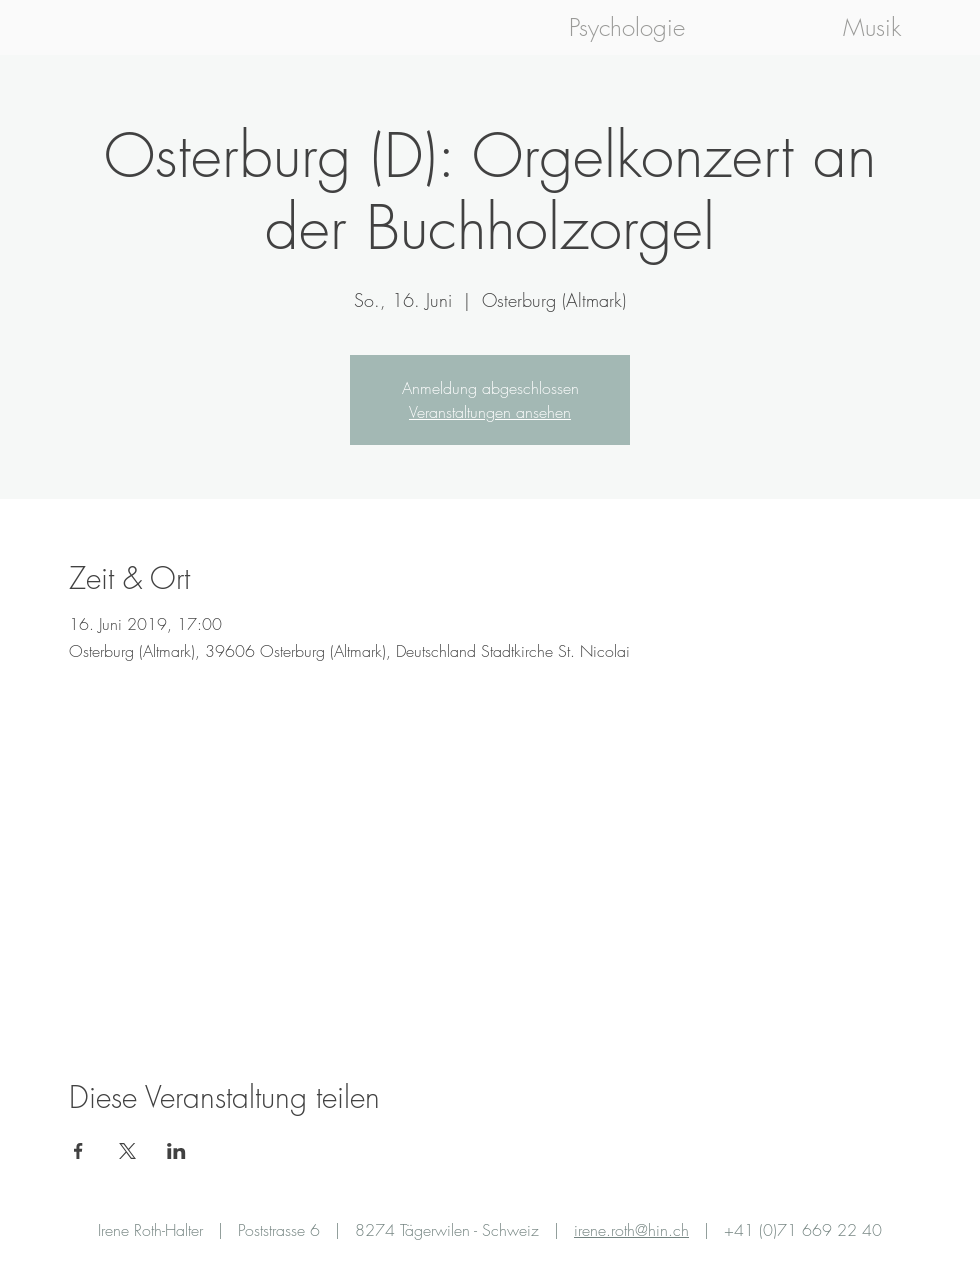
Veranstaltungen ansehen (490, 412)
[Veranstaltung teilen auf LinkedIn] (176, 1151)
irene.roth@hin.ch (631, 1230)
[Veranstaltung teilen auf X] (127, 1151)
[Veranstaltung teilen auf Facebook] (78, 1151)
